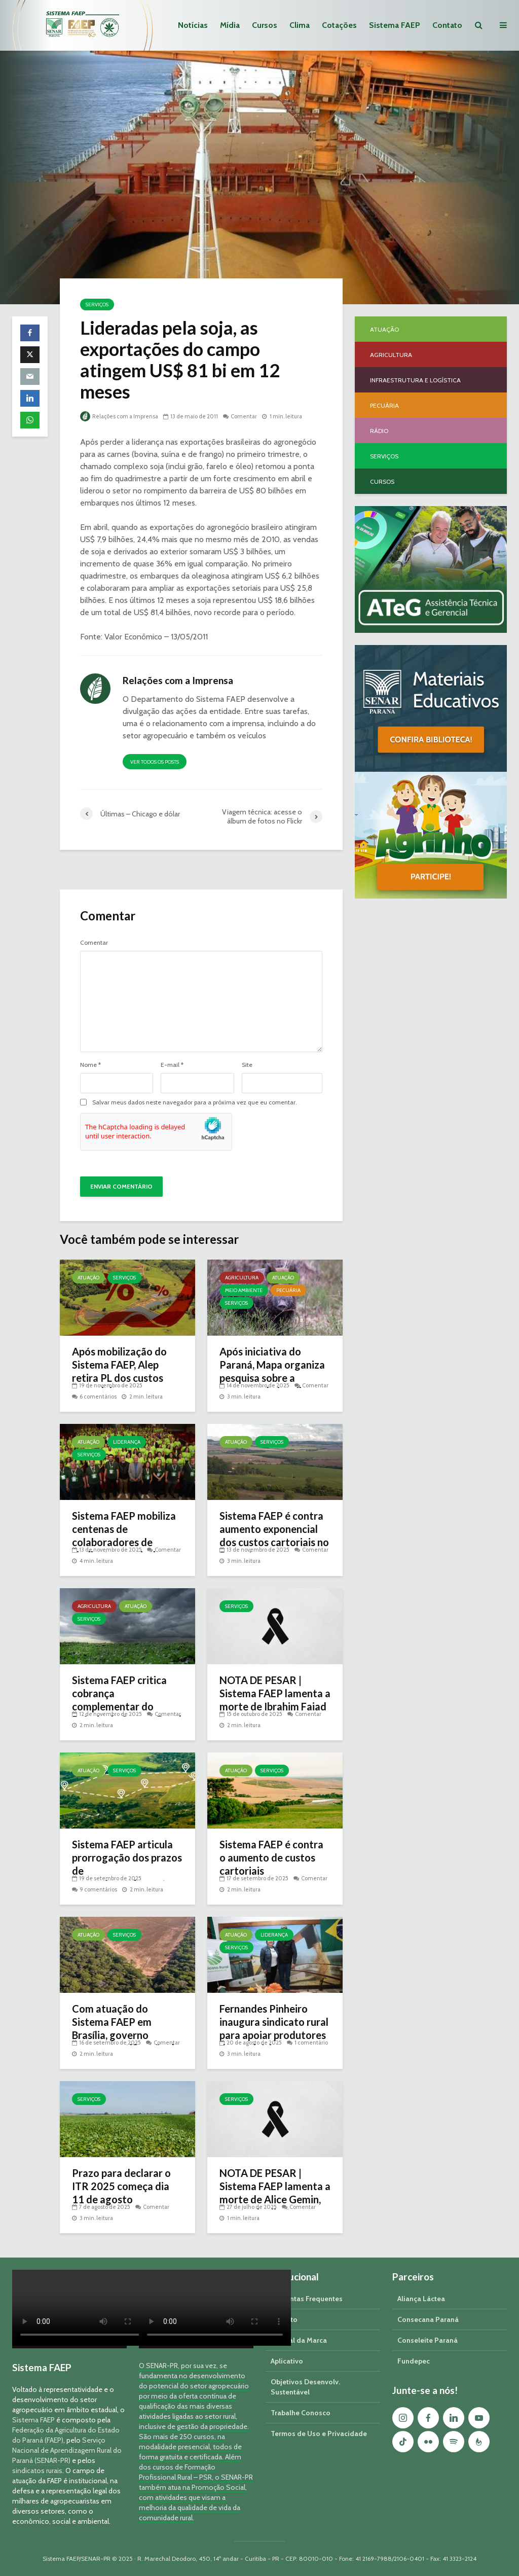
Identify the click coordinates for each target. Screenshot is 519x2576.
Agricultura (241, 1277)
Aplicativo (287, 2361)
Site (247, 1065)
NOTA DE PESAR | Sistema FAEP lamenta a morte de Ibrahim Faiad (274, 1693)
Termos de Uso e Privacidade (319, 2433)
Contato (447, 25)
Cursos (264, 25)
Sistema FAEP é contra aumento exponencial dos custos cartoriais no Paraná (274, 1535)
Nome (90, 1065)
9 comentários (98, 1889)
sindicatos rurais (37, 2470)
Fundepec (413, 2361)
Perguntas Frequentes (307, 2298)
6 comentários (98, 1396)
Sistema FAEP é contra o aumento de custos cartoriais (271, 1857)
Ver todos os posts (154, 762)
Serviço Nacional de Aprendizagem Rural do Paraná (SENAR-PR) (67, 2450)
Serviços (97, 304)
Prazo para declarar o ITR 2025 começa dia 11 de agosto (121, 2186)
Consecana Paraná (428, 2319)
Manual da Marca (299, 2340)
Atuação (88, 1277)
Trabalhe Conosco (300, 2412)
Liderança (126, 1442)
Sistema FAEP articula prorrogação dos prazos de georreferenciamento (127, 1864)
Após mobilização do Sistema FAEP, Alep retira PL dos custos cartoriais (119, 1371)
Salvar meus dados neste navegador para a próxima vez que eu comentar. (194, 1102)
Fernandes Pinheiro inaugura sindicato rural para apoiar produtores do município (273, 2028)
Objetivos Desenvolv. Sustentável (305, 2386)
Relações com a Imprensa (119, 416)
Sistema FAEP (394, 25)
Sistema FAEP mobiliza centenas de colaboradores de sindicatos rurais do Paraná (124, 1542)
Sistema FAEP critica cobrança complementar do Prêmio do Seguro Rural (126, 1700)
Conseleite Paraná (427, 2340)
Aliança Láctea (421, 2298)
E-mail (172, 1065)
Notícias (193, 25)
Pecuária (288, 1290)
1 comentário (311, 2042)
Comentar (244, 416)
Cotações (339, 25)
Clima (299, 25)
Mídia (230, 25)
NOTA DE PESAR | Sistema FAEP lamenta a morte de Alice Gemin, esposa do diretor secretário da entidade (274, 2199)
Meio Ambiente (244, 1290)
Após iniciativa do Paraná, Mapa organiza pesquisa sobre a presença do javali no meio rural (272, 1377)
